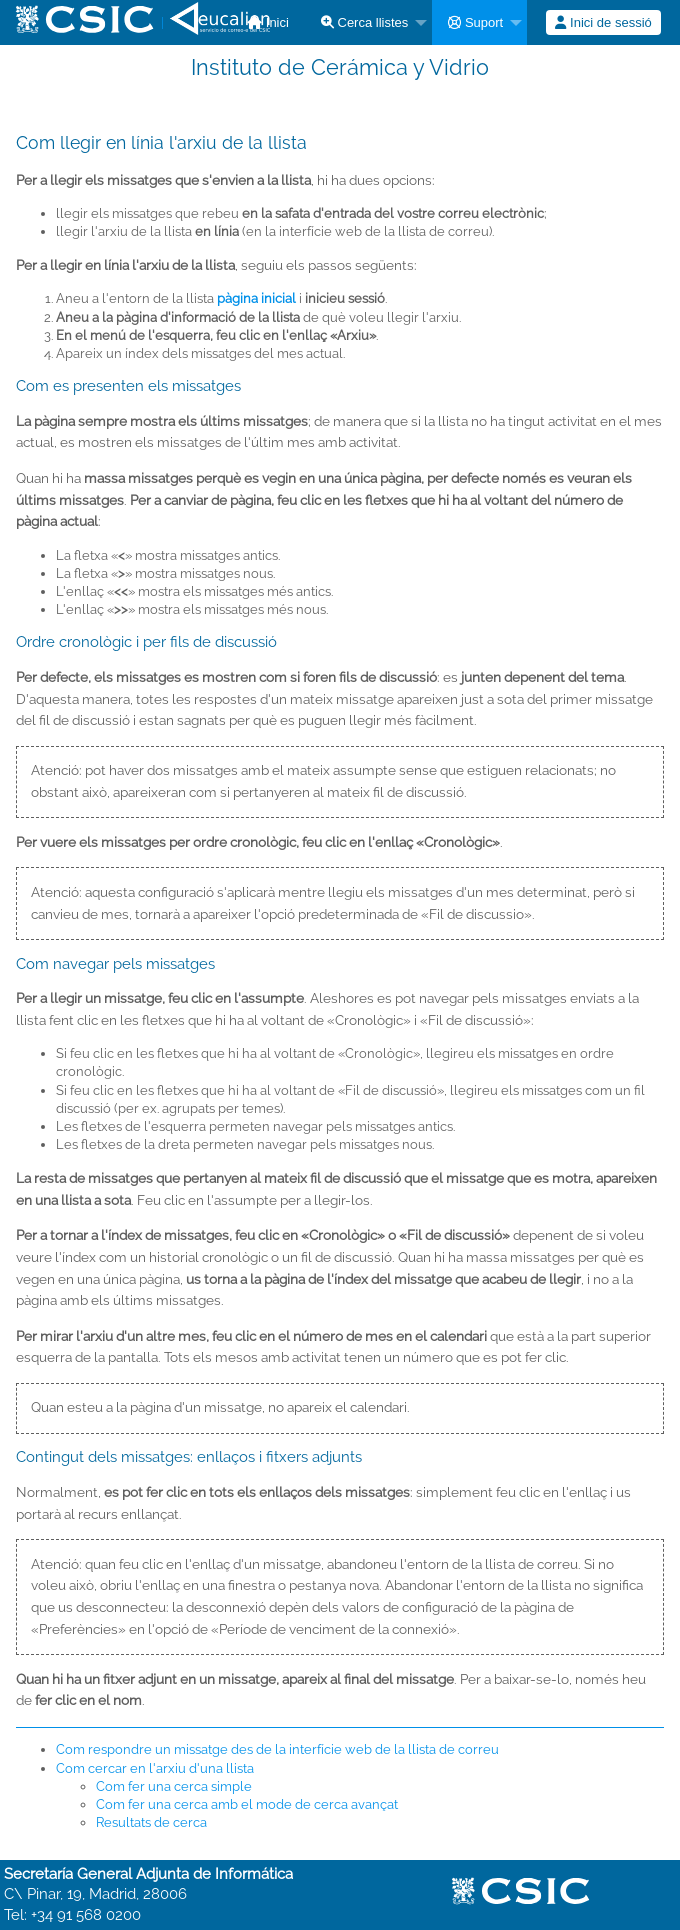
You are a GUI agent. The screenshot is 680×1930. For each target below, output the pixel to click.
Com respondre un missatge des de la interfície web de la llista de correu (277, 1749)
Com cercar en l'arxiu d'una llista (155, 1768)
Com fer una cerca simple (174, 1786)
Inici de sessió (603, 22)
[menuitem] (368, 22)
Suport (475, 22)
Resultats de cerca (151, 1822)
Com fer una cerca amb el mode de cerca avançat (247, 1804)
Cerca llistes (364, 22)
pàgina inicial (256, 298)
